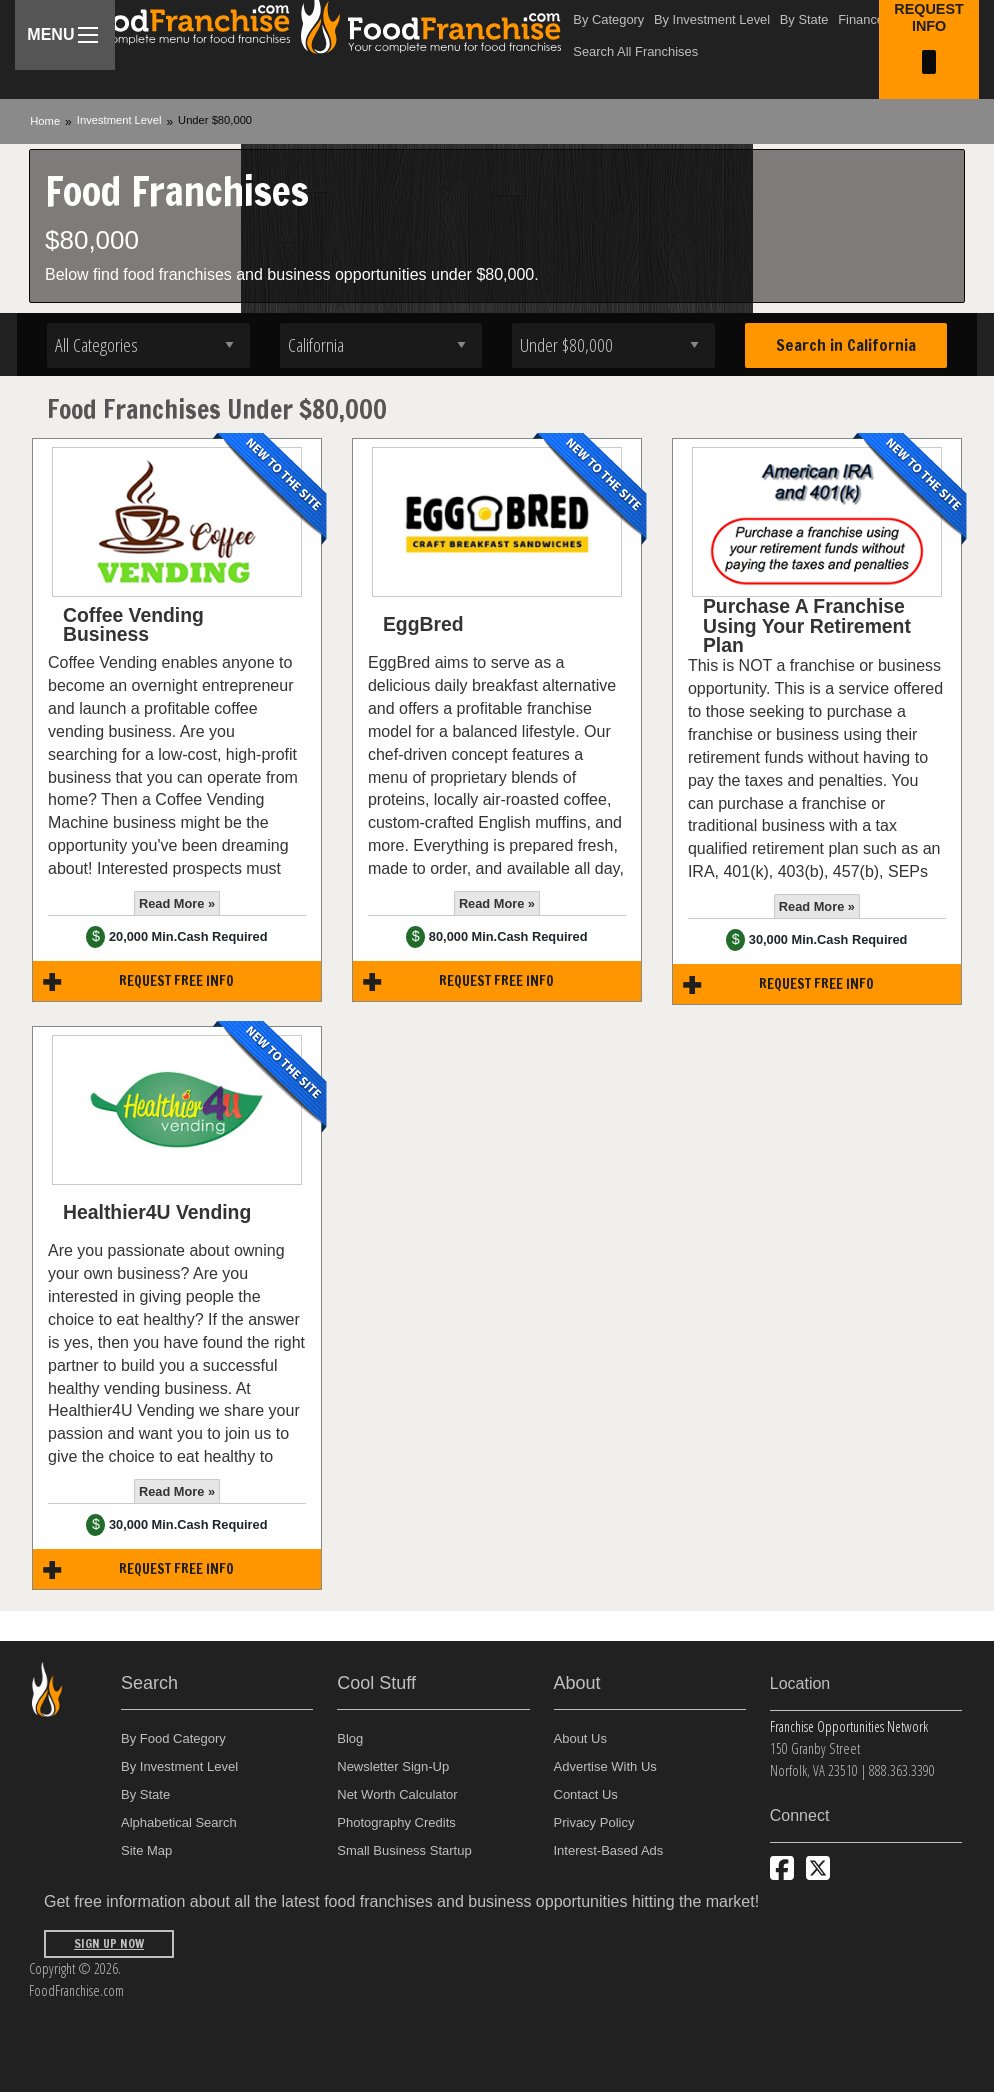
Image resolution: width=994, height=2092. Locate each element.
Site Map (146, 1850)
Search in (846, 345)
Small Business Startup (404, 1850)
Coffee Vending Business (133, 624)
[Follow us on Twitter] (818, 1868)
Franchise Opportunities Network (849, 1726)
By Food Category (173, 1738)
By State (804, 19)
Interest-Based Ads (609, 1850)
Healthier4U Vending (157, 1212)
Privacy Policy (594, 1822)
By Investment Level (712, 19)
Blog (350, 1738)
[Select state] (381, 345)
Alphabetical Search (179, 1822)
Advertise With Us (605, 1766)
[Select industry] (148, 345)
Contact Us (586, 1794)
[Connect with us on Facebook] (782, 1868)
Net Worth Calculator (397, 1794)
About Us (580, 1738)
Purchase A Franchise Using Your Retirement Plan (807, 626)
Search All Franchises (635, 51)
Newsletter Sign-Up (393, 1766)
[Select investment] (613, 345)
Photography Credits (396, 1822)
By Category (608, 19)
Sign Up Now (109, 1943)
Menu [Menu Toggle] (62, 34)
